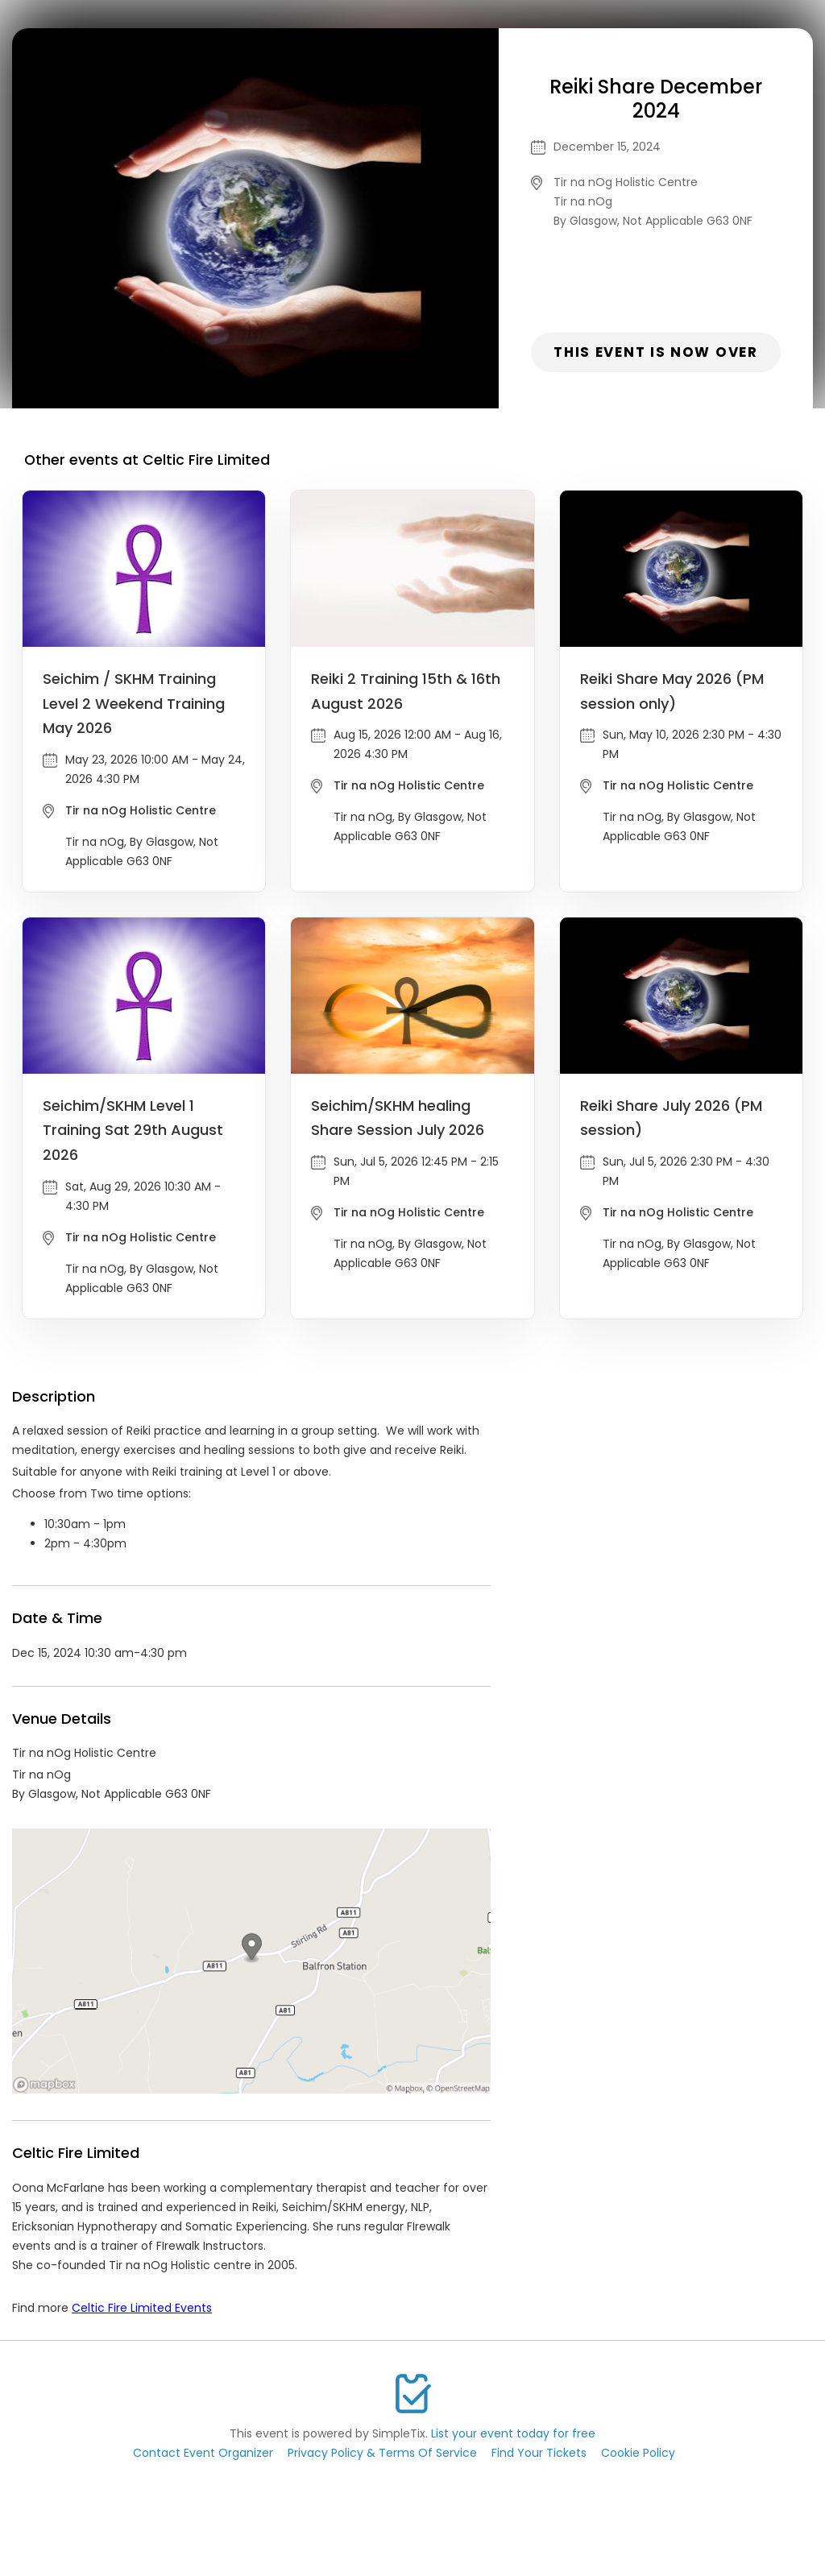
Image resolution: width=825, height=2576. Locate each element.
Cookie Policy (638, 2453)
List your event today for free (513, 2433)
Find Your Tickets (539, 2453)
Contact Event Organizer (203, 2453)
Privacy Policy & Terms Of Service (382, 2453)
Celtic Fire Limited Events (142, 2308)
